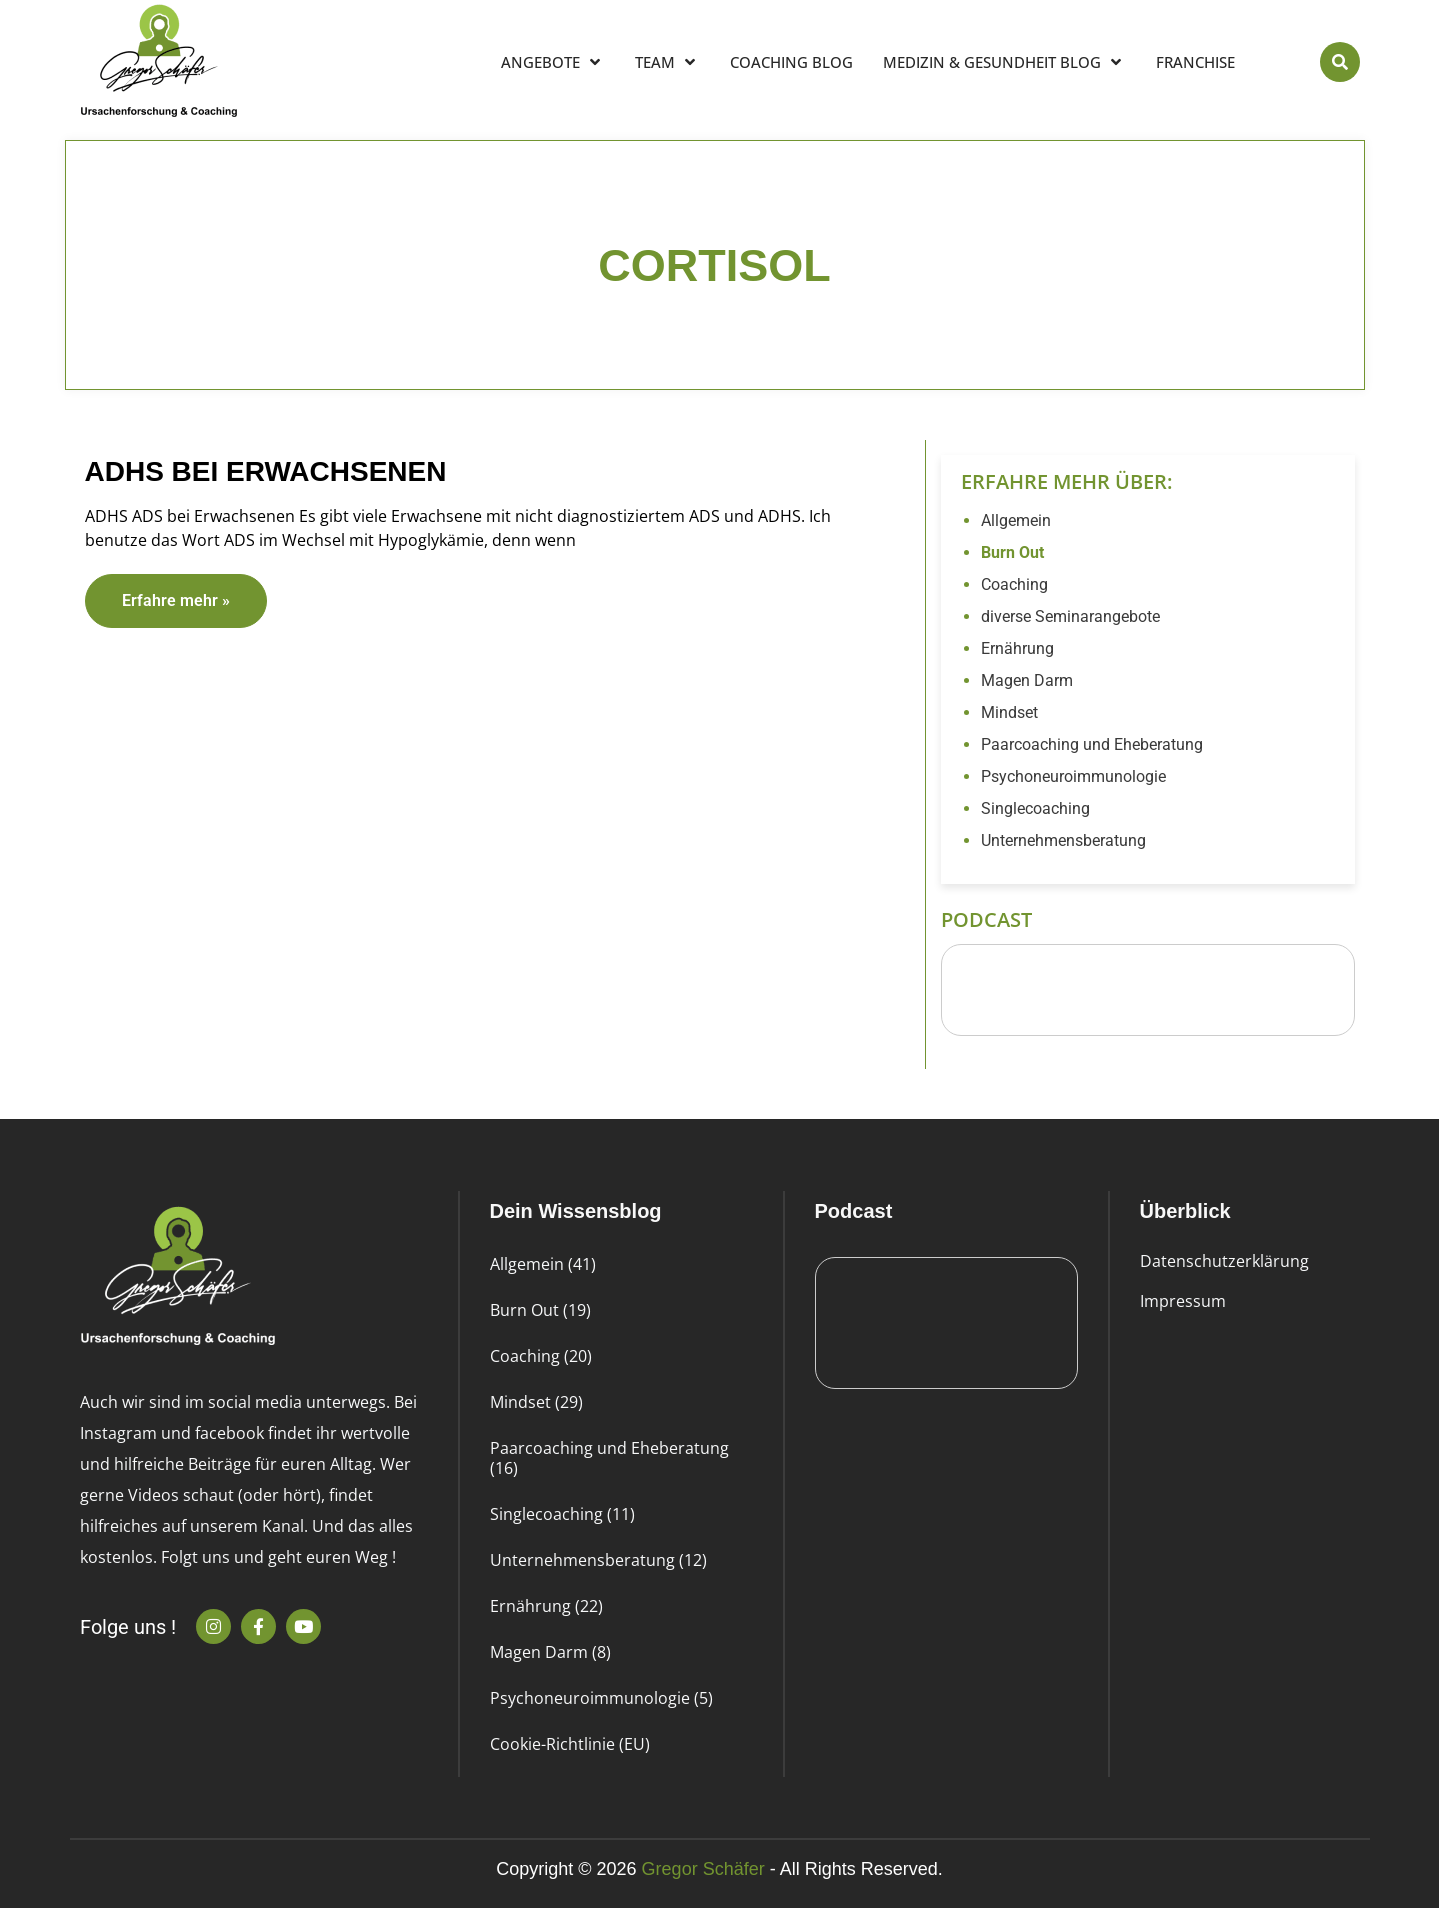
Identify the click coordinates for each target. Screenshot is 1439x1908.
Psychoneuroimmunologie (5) (601, 1698)
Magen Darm (1027, 680)
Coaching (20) (541, 1356)
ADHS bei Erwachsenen (266, 471)
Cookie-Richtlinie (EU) (570, 1744)
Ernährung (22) (546, 1606)
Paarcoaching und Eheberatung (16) (609, 1458)
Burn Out (1012, 552)
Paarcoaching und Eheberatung (1092, 744)
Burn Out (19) (540, 1310)
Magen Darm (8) (550, 1652)
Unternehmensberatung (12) (598, 1560)
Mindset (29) (536, 1402)
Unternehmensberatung (1063, 840)
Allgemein (1016, 520)
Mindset (1009, 712)
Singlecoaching (1035, 808)
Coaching (1014, 584)
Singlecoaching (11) (562, 1514)
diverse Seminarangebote (1070, 616)
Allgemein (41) (543, 1264)
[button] (1340, 62)
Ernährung (1017, 648)
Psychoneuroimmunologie (1073, 776)
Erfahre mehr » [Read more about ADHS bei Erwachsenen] (176, 600)
